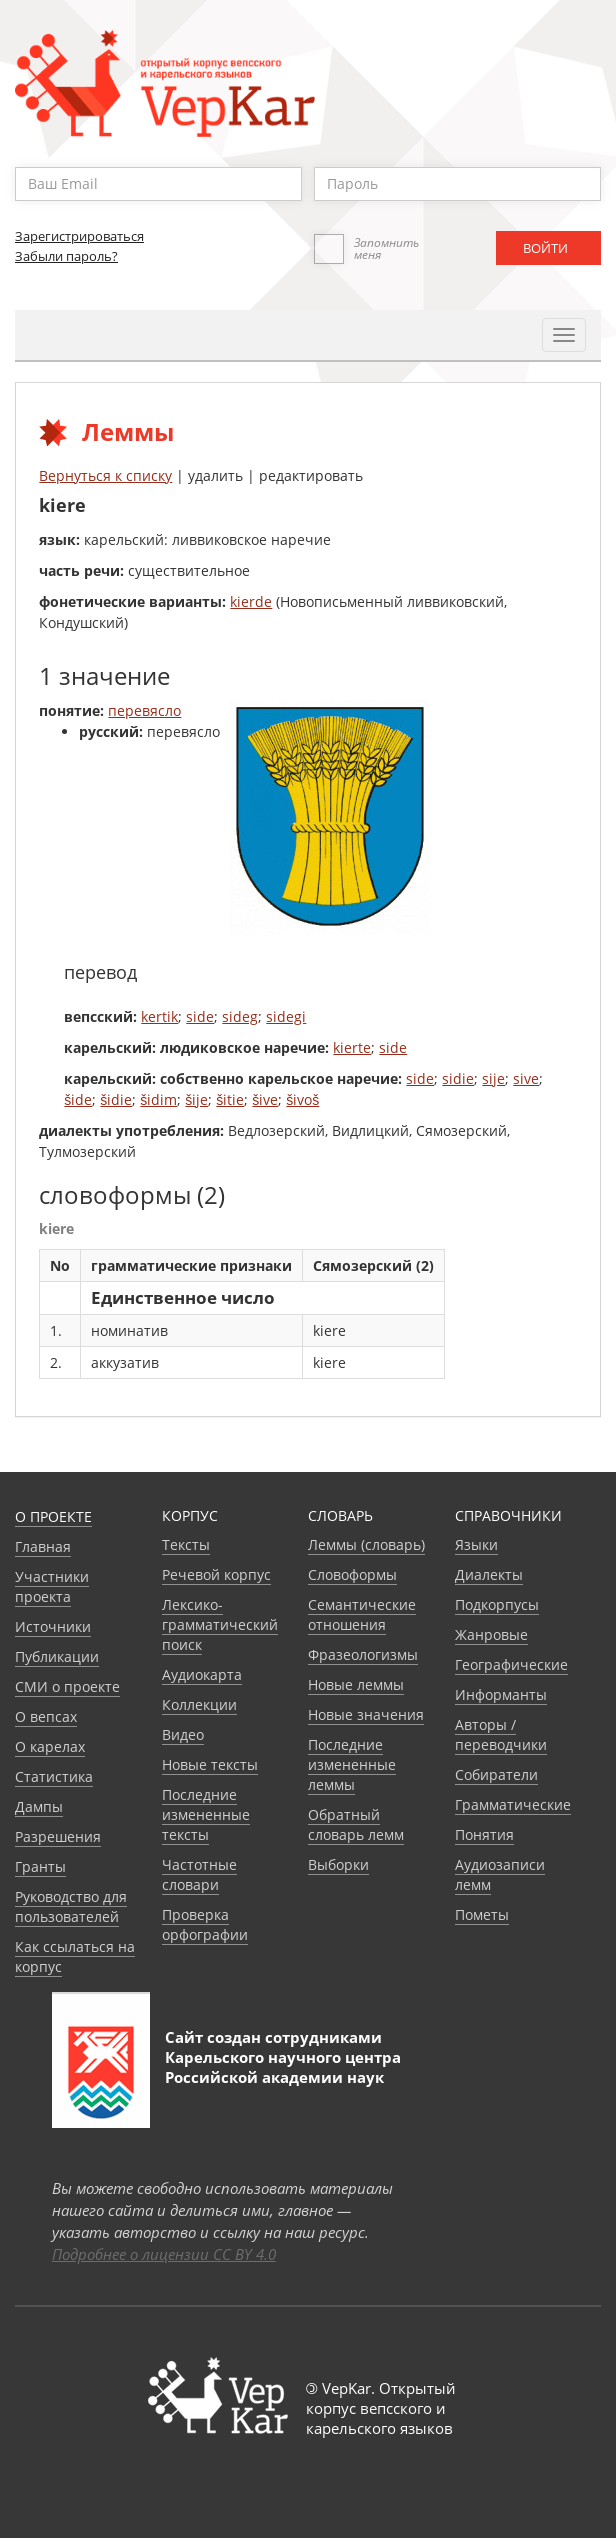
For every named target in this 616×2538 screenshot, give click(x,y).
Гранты (40, 1866)
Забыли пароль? (66, 256)
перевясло (144, 710)
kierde (251, 601)
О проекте (53, 1516)
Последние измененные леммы (352, 1764)
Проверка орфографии (205, 1924)
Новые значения (366, 1714)
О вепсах (46, 1716)
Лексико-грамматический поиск (220, 1624)
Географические (511, 1664)
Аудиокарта (202, 1674)
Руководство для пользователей (71, 1906)
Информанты (501, 1694)
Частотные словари (199, 1874)
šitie (230, 1099)
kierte (352, 1047)
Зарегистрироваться (79, 236)
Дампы (39, 1806)
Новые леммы (356, 1684)
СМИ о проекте (67, 1686)
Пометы (482, 1914)
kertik (159, 1016)
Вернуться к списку (105, 475)
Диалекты (489, 1574)
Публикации (57, 1656)
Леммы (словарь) (366, 1544)
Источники (53, 1626)
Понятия (484, 1834)
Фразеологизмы (363, 1654)
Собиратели (496, 1774)
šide (78, 1099)
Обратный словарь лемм (356, 1824)
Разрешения (58, 1836)
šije (196, 1099)
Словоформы (352, 1574)
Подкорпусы (497, 1604)
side (200, 1016)
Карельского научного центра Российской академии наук (283, 2067)
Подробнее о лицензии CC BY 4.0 (164, 2254)
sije (493, 1078)
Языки (476, 1544)
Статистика (54, 1776)
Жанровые (491, 1634)
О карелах (50, 1746)
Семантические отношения (362, 1614)
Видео (183, 1734)
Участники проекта (52, 1586)
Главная (43, 1546)
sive (526, 1078)
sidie (458, 1078)
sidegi (286, 1016)
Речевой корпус (216, 1574)
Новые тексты (210, 1764)
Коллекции (199, 1704)
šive (265, 1099)
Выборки (338, 1864)
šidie (116, 1099)
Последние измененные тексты (206, 1814)
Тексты (186, 1544)
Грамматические (513, 1804)
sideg (240, 1016)
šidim (158, 1099)
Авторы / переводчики (501, 1734)
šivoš (302, 1099)
